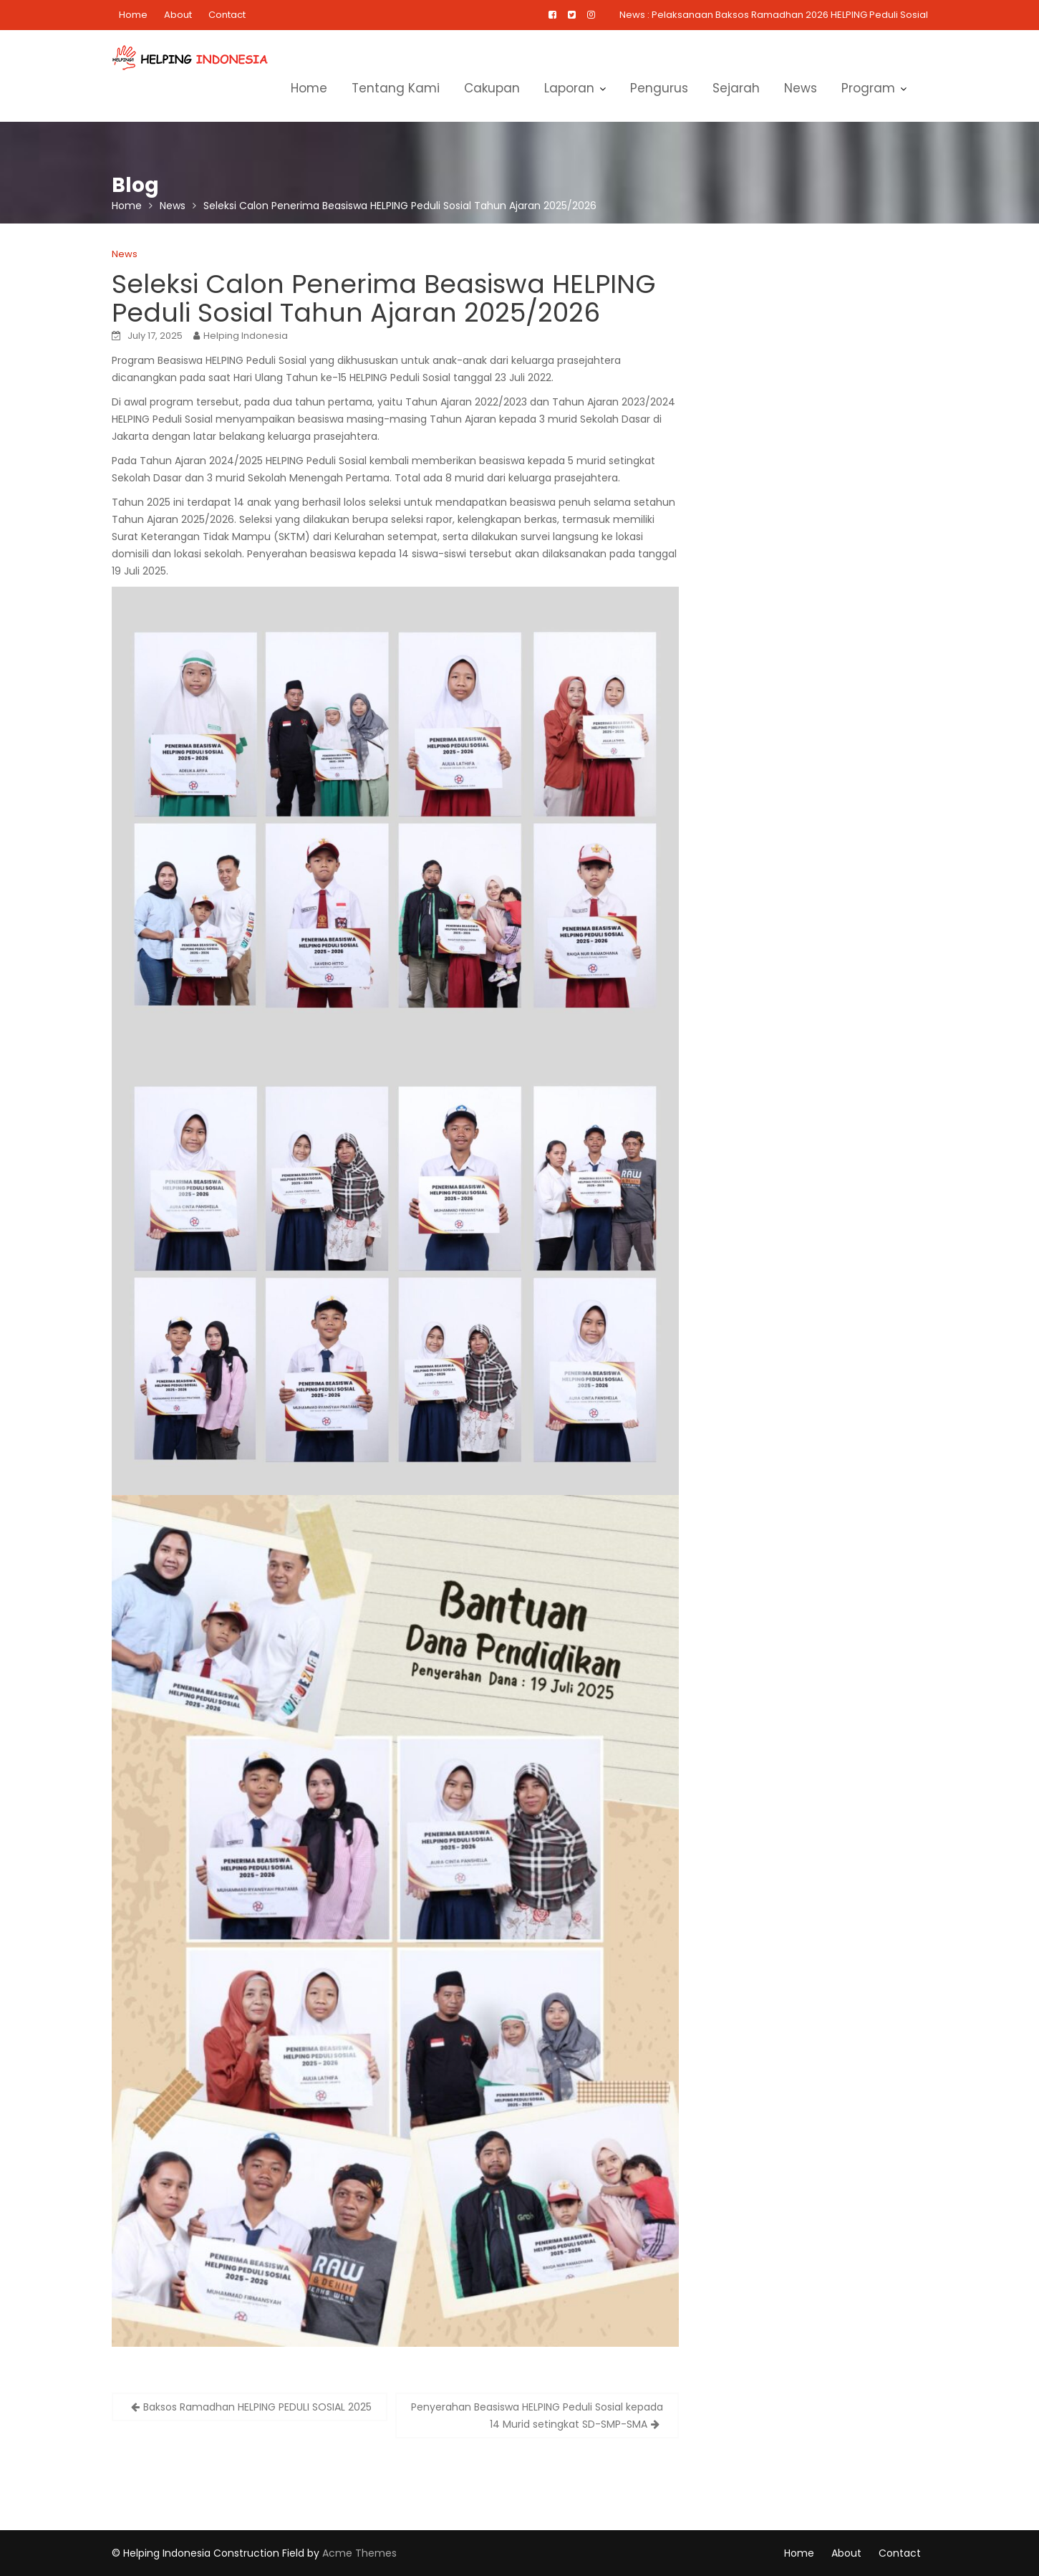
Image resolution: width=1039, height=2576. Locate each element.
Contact (227, 14)
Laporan (569, 88)
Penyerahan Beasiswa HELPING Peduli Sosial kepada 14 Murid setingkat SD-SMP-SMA (537, 2415)
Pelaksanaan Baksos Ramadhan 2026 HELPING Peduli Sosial (790, 14)
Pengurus (659, 88)
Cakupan (492, 88)
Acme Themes (359, 2553)
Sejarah (736, 88)
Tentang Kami (396, 88)
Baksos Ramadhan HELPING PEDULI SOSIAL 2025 (257, 2407)
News (800, 88)
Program (868, 88)
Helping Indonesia (245, 335)
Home (133, 14)
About (178, 14)
